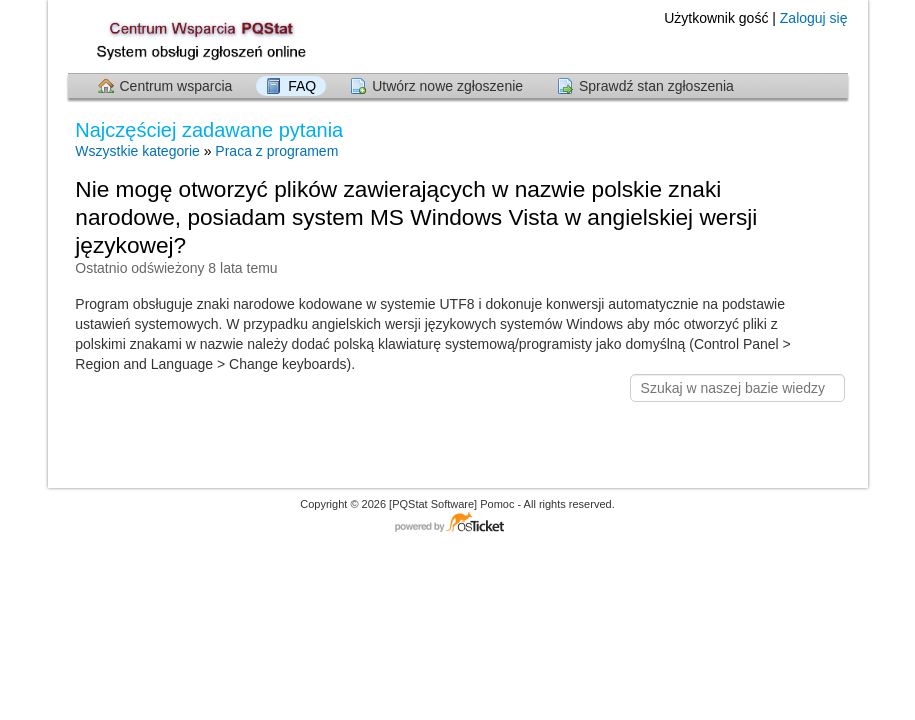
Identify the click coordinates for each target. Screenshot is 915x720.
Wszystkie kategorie (137, 151)
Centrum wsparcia (176, 86)
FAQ (302, 86)
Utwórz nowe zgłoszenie (447, 86)
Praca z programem (276, 151)
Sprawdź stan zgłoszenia (656, 86)
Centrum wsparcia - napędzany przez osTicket (458, 523)
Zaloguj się (814, 18)
